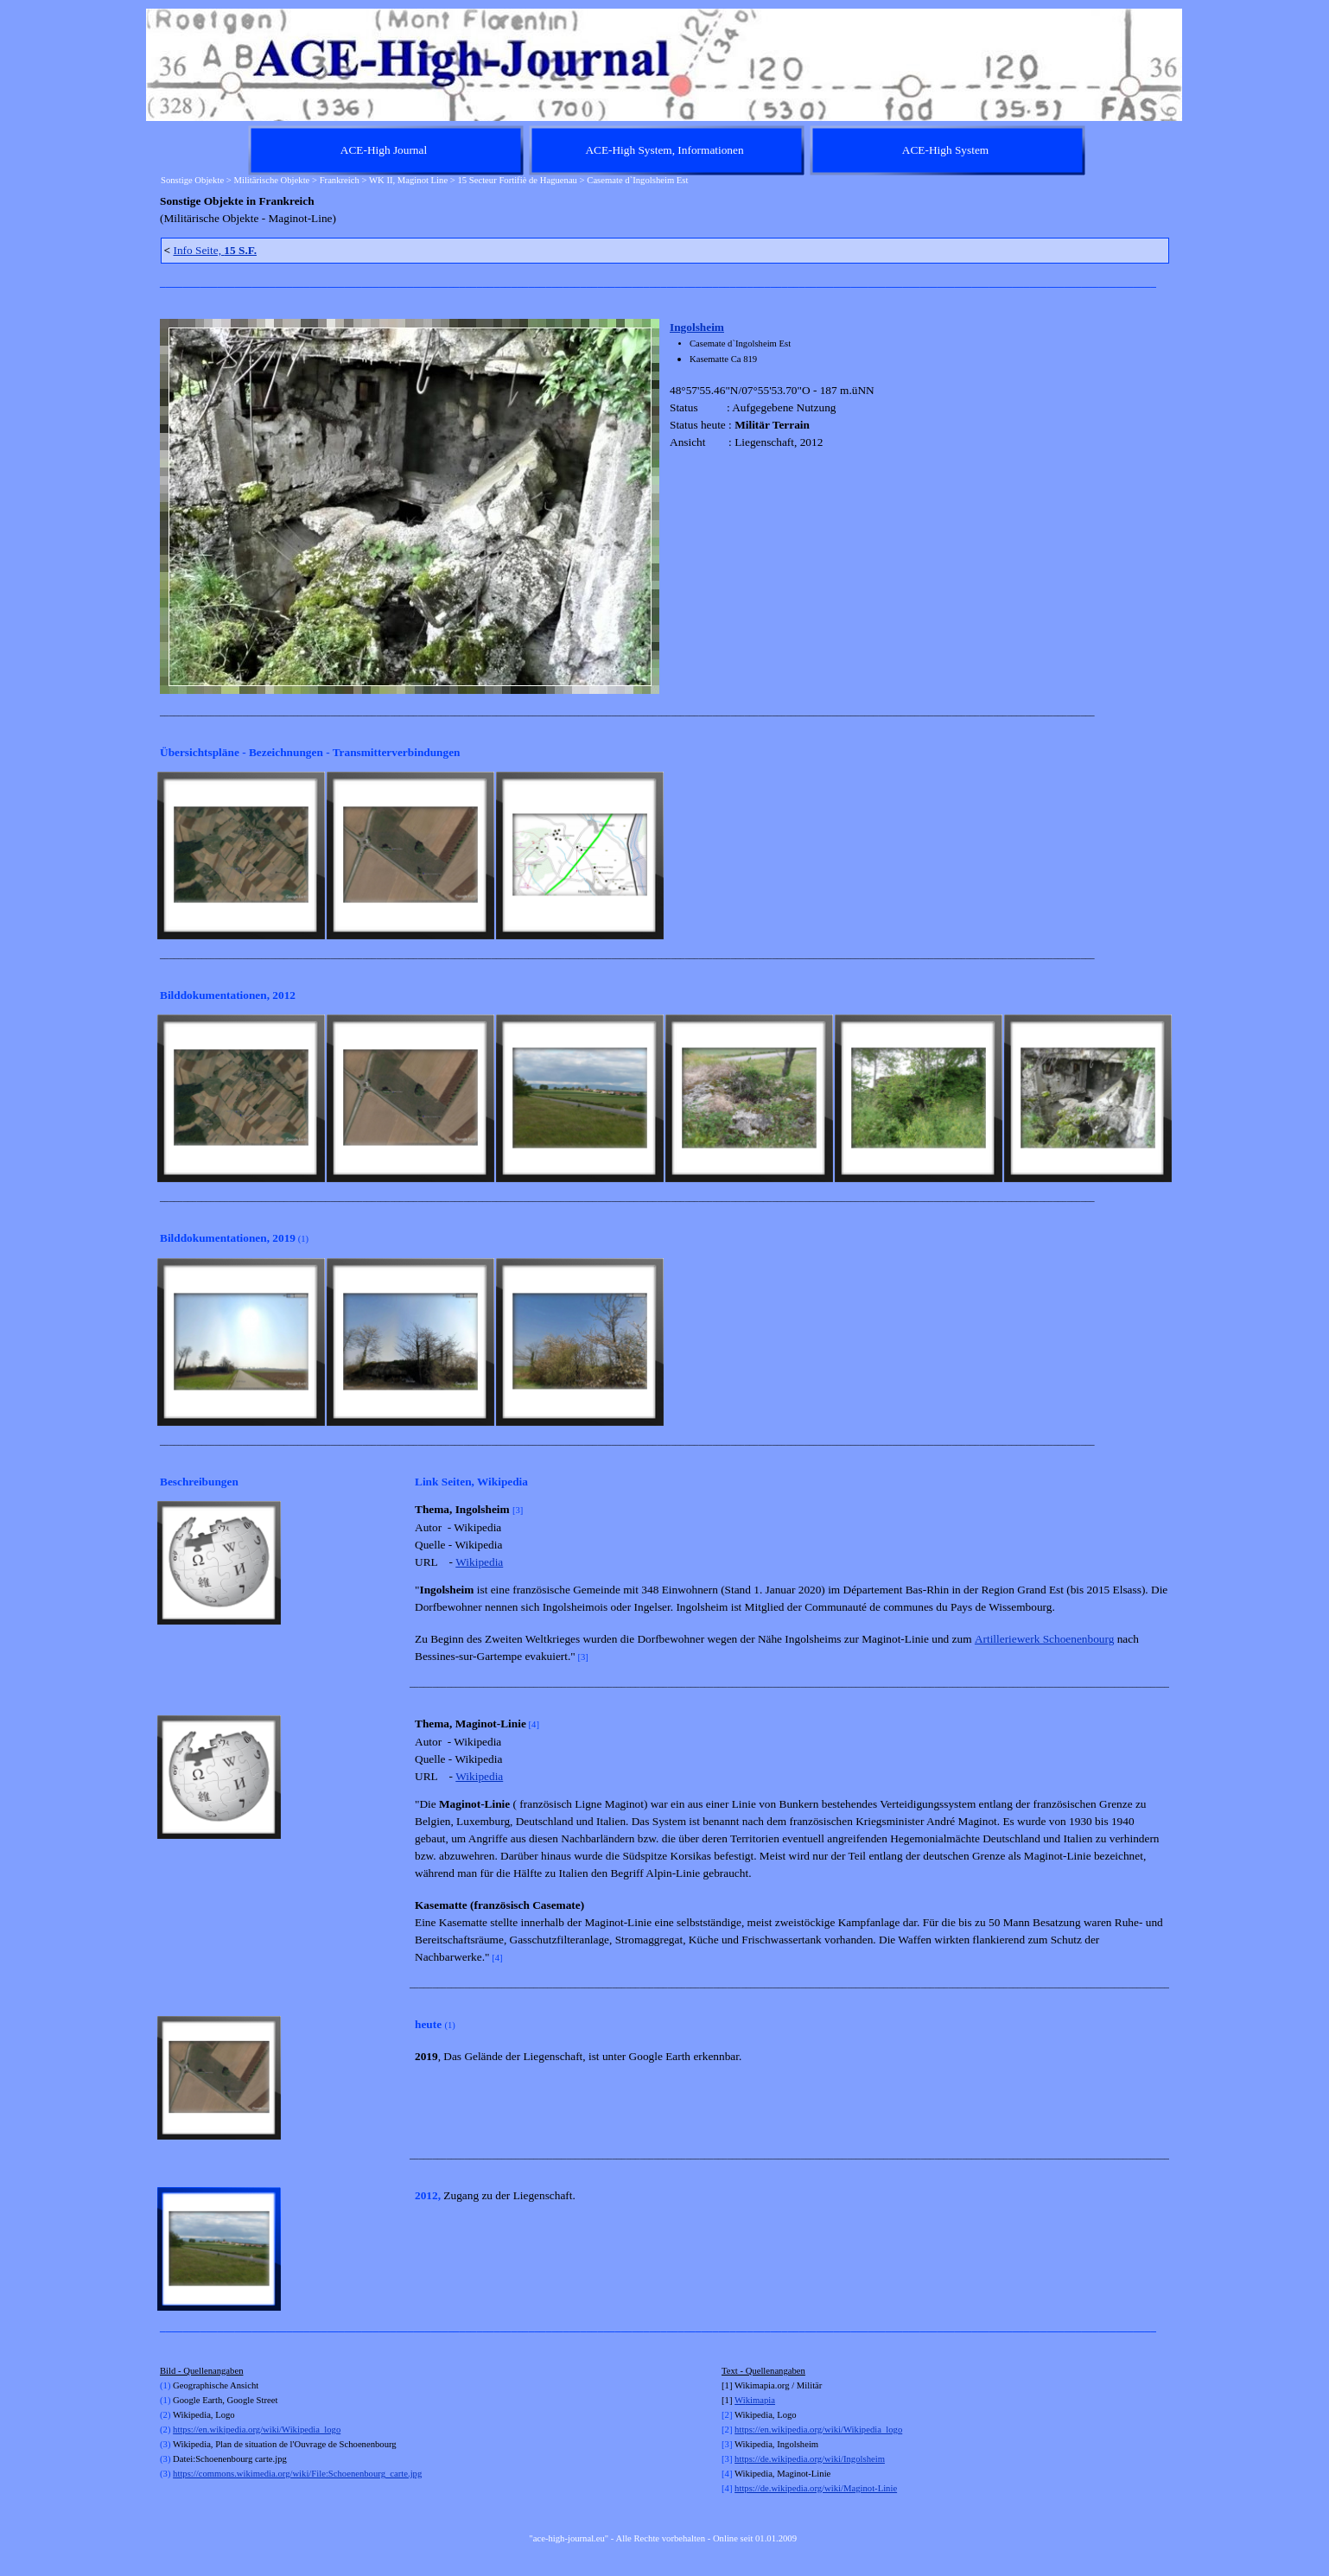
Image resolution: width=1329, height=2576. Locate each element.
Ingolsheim (697, 327)
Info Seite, (215, 250)
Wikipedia (479, 1561)
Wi (740, 2400)
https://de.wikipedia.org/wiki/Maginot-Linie (815, 2488)
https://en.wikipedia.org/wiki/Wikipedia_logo (256, 2429)
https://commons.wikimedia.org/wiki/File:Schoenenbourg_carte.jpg (297, 2473)
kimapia (760, 2400)
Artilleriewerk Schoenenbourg (1045, 1638)
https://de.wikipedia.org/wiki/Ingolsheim (809, 2459)
